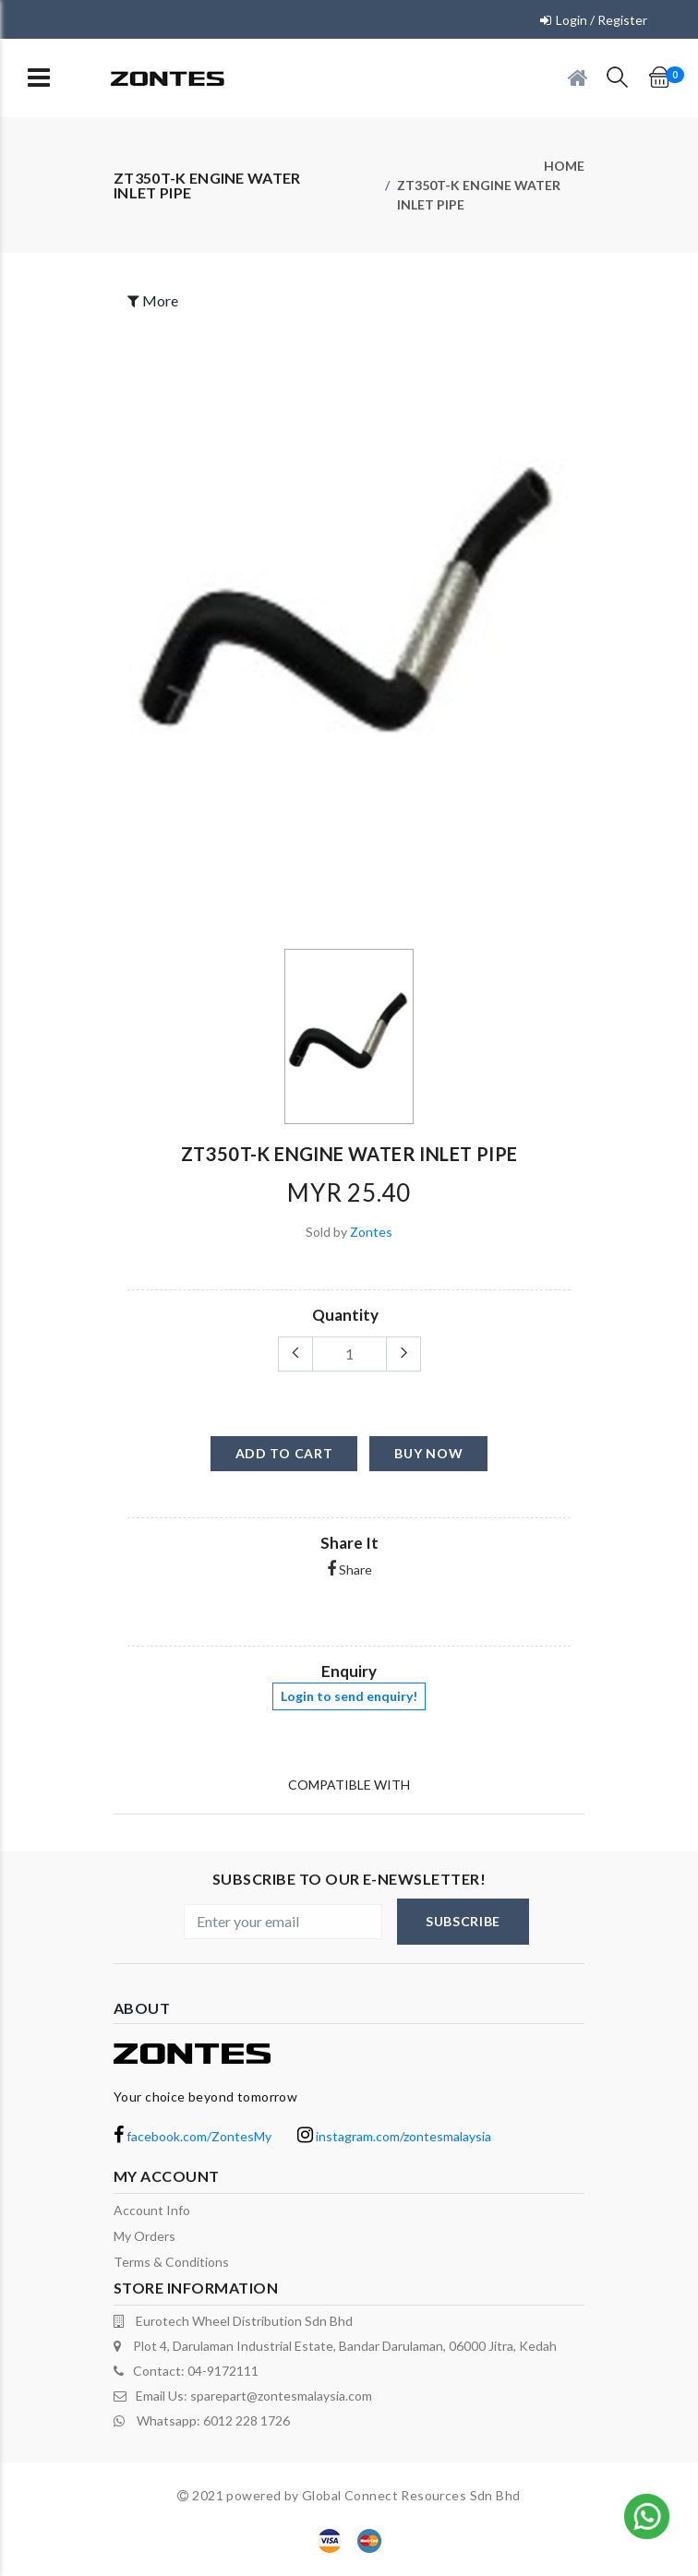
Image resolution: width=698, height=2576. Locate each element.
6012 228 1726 (246, 2420)
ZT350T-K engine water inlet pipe (478, 194)
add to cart (284, 1453)
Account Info (152, 2210)
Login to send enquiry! (349, 1696)
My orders (144, 2236)
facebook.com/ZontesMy (192, 2136)
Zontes (371, 1232)
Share (349, 1569)
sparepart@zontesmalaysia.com (281, 2395)
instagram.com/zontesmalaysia (394, 2136)
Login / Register (601, 20)
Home (564, 166)
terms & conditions (171, 2262)
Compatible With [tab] (349, 1784)
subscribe (463, 1921)
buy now (428, 1453)
